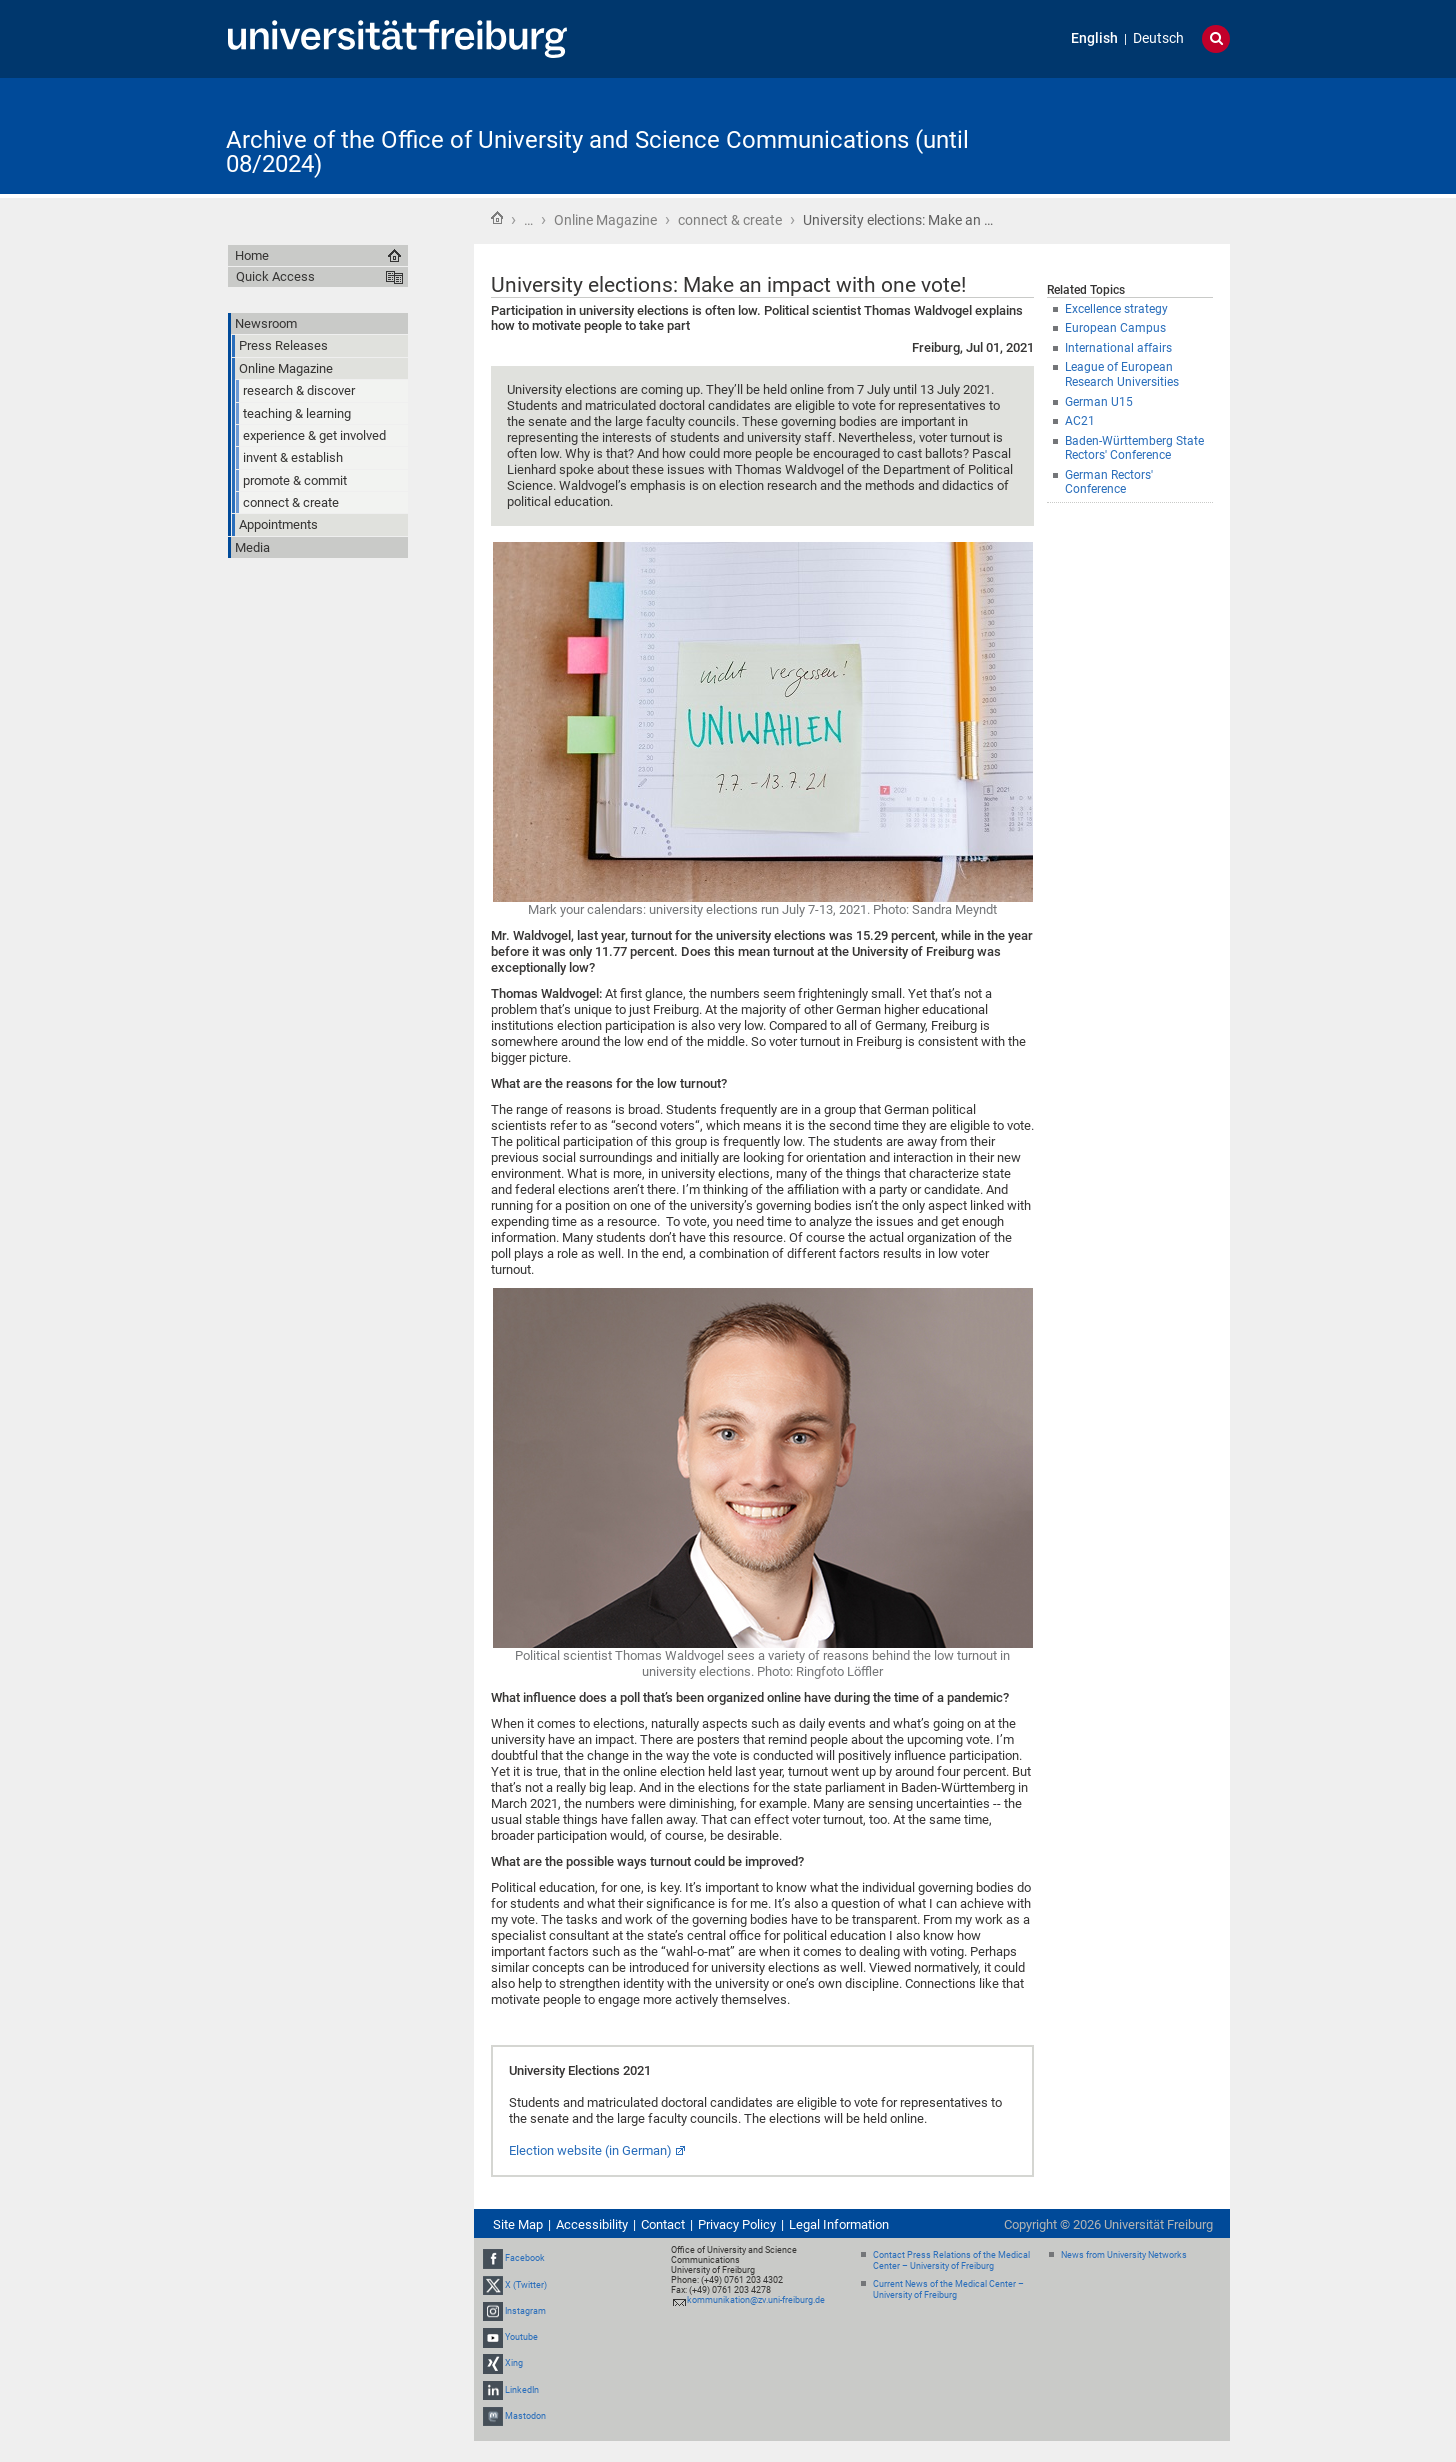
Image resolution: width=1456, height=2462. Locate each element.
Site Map (518, 2224)
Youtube (521, 2337)
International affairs (1118, 348)
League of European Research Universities (1122, 374)
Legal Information (839, 2224)
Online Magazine (605, 220)
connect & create (730, 220)
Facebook (525, 2259)
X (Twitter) (526, 2285)
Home (497, 218)
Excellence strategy (1116, 309)
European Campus (1115, 328)
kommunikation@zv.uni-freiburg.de (756, 2300)
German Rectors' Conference (1109, 482)
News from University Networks (1124, 2255)
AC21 (1080, 421)
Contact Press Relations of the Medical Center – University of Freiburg (951, 2260)
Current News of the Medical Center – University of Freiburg (948, 2289)
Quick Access (275, 276)
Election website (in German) (590, 2150)
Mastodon (525, 2416)
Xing (514, 2363)
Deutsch (1158, 38)
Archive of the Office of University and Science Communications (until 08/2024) (597, 152)
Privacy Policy (737, 2224)
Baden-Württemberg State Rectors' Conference (1134, 448)
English (1094, 38)
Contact (663, 2224)
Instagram (525, 2311)
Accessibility (592, 2224)
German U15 (1099, 402)
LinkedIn (522, 2390)
